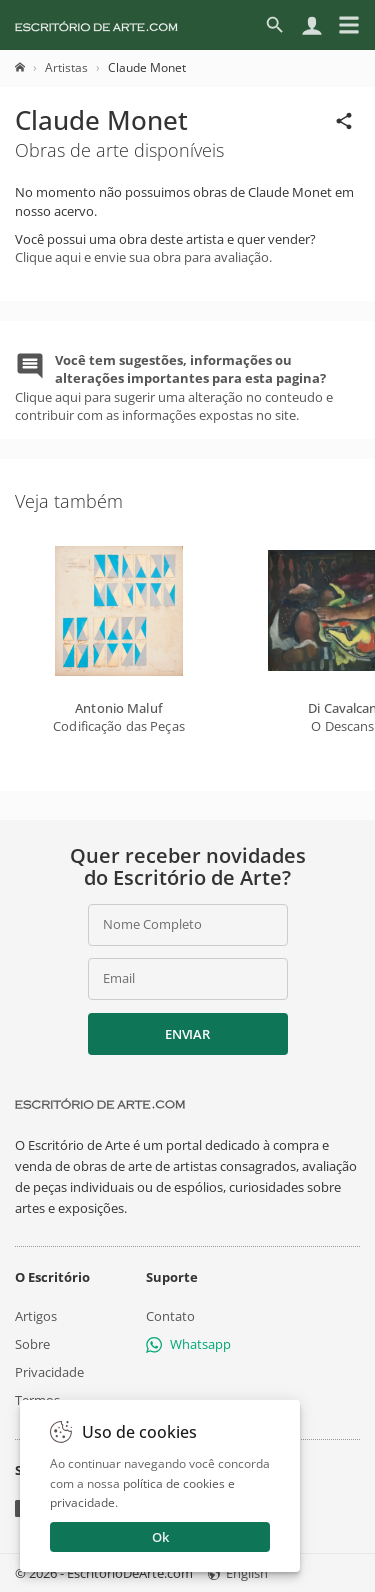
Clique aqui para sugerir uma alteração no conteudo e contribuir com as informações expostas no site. (174, 387)
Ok (160, 1537)
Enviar (187, 1034)
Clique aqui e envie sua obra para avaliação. (143, 257)
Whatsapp (188, 1344)
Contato (170, 1316)
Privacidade (49, 1372)
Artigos (36, 1316)
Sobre (32, 1344)
